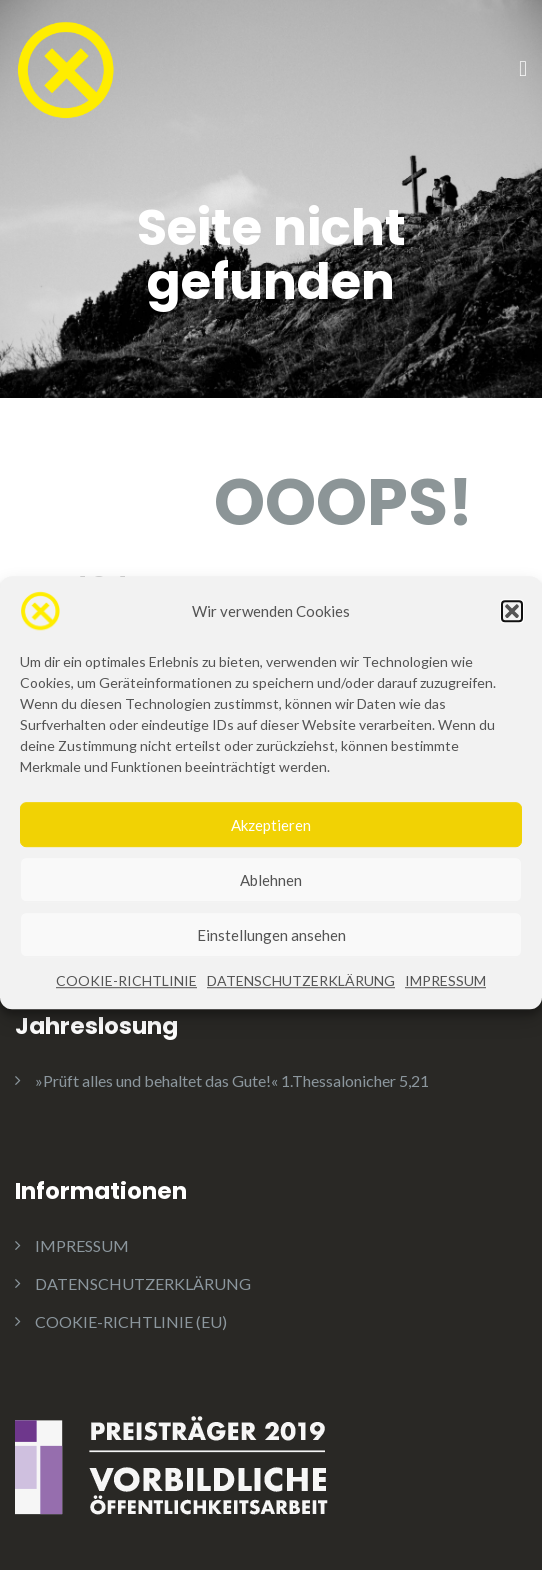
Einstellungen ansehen (271, 951)
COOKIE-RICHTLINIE (126, 997)
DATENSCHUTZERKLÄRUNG (301, 997)
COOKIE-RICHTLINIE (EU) (131, 1321)
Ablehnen (271, 896)
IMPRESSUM (445, 997)
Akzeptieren (271, 841)
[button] (512, 628)
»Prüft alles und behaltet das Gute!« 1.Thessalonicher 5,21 (232, 1080)
